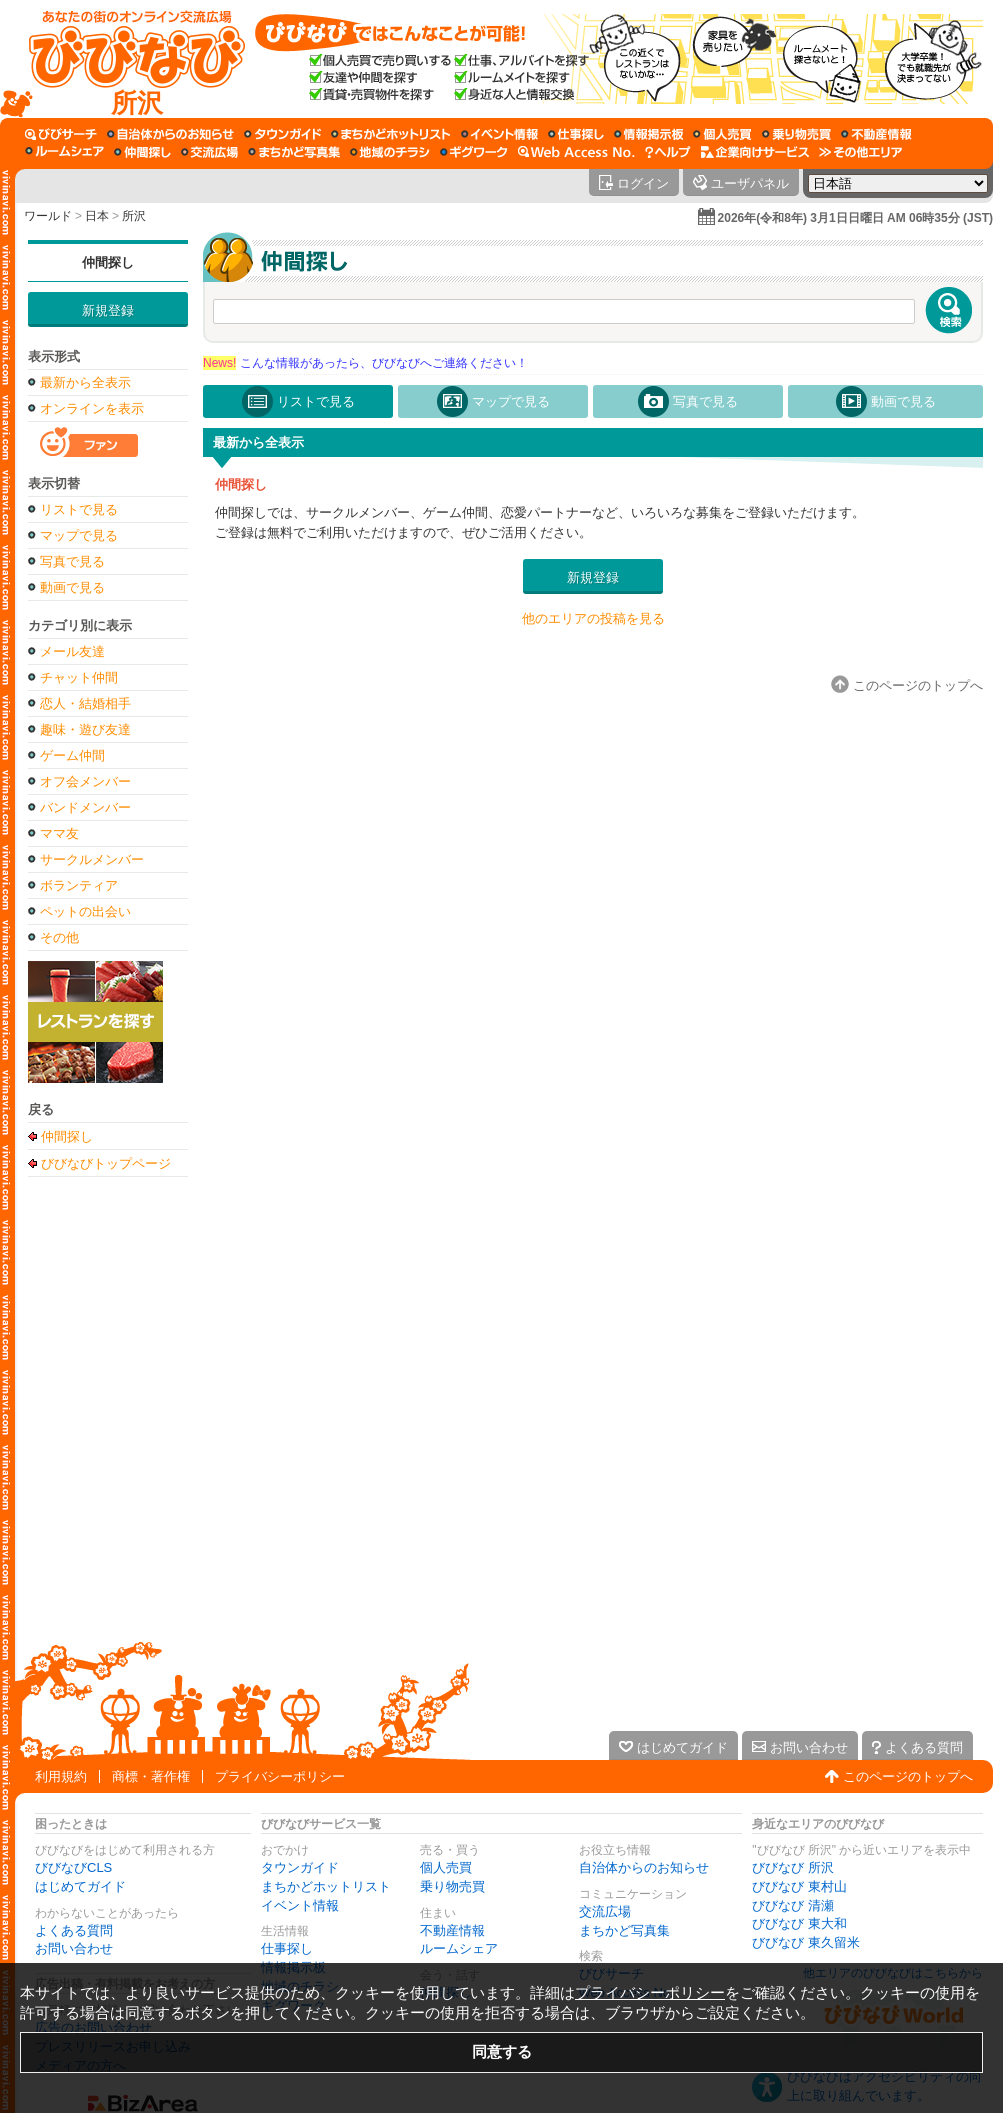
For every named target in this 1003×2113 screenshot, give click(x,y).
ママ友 (59, 833)
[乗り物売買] (796, 134)
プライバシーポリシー (280, 1776)
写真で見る (72, 561)
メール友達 (72, 651)
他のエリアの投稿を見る (593, 618)
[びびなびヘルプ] (668, 152)
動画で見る (72, 587)
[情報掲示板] (648, 134)
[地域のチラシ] (390, 152)
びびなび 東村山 (799, 1886)
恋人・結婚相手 (85, 703)
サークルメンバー (92, 859)
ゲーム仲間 (72, 755)
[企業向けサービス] (755, 152)
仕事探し (287, 1948)
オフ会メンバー (85, 781)
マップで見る (79, 535)
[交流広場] (209, 152)
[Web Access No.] (576, 152)
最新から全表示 (85, 382)
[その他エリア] (860, 152)
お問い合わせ (74, 1948)
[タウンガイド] (282, 134)
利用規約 (61, 1776)
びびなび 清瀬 (793, 1905)
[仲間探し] (142, 152)
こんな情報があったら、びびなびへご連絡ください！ (365, 363)
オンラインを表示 (92, 408)
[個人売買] (722, 134)
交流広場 (605, 1911)
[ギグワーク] (474, 152)
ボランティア (79, 885)
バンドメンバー (85, 807)
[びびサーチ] (61, 134)
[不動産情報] (876, 134)
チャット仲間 (79, 677)
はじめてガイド (80, 1886)
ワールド (48, 216)
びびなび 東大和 (799, 1923)
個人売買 (446, 1867)
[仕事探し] (576, 134)
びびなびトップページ (106, 1163)
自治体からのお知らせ (644, 1867)
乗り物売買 (452, 1886)
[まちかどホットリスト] (391, 134)
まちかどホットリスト (326, 1886)
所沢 (134, 216)
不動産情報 (452, 1930)
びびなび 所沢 (793, 1867)
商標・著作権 (151, 1776)
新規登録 (108, 310)
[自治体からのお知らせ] (170, 134)
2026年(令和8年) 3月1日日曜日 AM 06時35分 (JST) (855, 218)
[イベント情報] (499, 134)
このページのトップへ (908, 1776)
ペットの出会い (85, 911)
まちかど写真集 (624, 1930)
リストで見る (79, 509)
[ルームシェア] (64, 152)
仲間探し (108, 262)
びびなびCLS (73, 1867)
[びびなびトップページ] (127, 59)
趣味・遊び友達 (85, 729)
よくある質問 (74, 1930)
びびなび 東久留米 (806, 1942)
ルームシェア (459, 1948)
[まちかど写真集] (294, 152)
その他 (59, 937)
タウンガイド (300, 1867)
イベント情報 (300, 1905)
